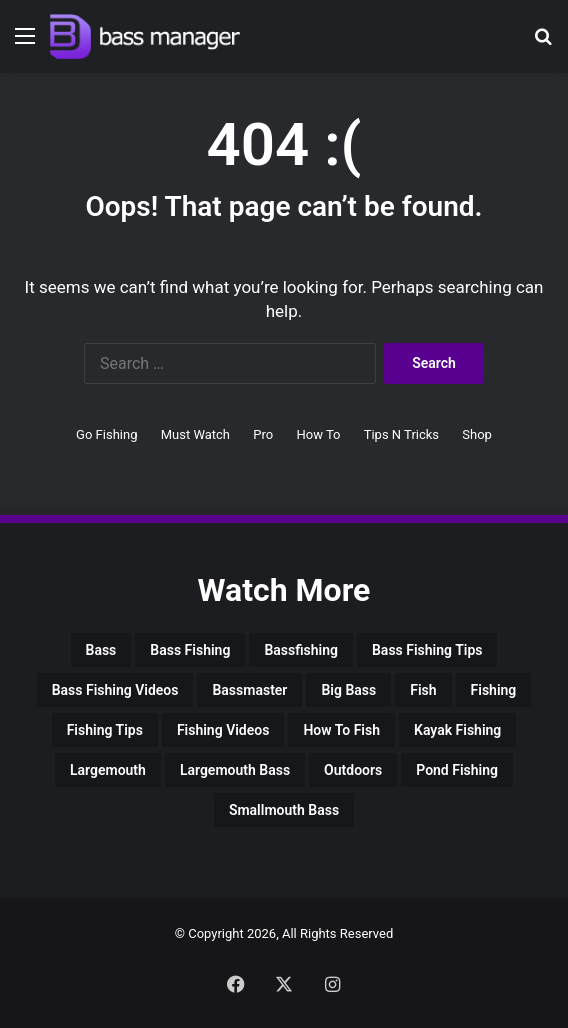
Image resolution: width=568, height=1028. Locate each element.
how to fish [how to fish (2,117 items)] (341, 730)
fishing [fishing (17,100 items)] (494, 690)
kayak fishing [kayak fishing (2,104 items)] (457, 730)
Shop (477, 434)
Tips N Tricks (401, 434)
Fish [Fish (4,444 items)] (423, 690)
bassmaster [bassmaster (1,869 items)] (249, 690)
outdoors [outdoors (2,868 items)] (353, 770)
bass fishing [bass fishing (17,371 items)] (190, 650)
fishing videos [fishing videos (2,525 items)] (223, 730)
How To (318, 434)
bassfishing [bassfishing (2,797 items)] (301, 650)
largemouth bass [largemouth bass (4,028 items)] (235, 770)
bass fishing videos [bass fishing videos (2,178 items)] (115, 690)
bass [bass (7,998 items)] (101, 650)
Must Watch (195, 434)
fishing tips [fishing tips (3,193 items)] (105, 730)
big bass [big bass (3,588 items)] (348, 690)
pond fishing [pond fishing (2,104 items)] (457, 770)
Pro (263, 434)
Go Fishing (106, 434)
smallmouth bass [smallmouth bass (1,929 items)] (284, 810)
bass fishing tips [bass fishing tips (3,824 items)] (427, 650)
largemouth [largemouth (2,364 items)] (108, 770)
